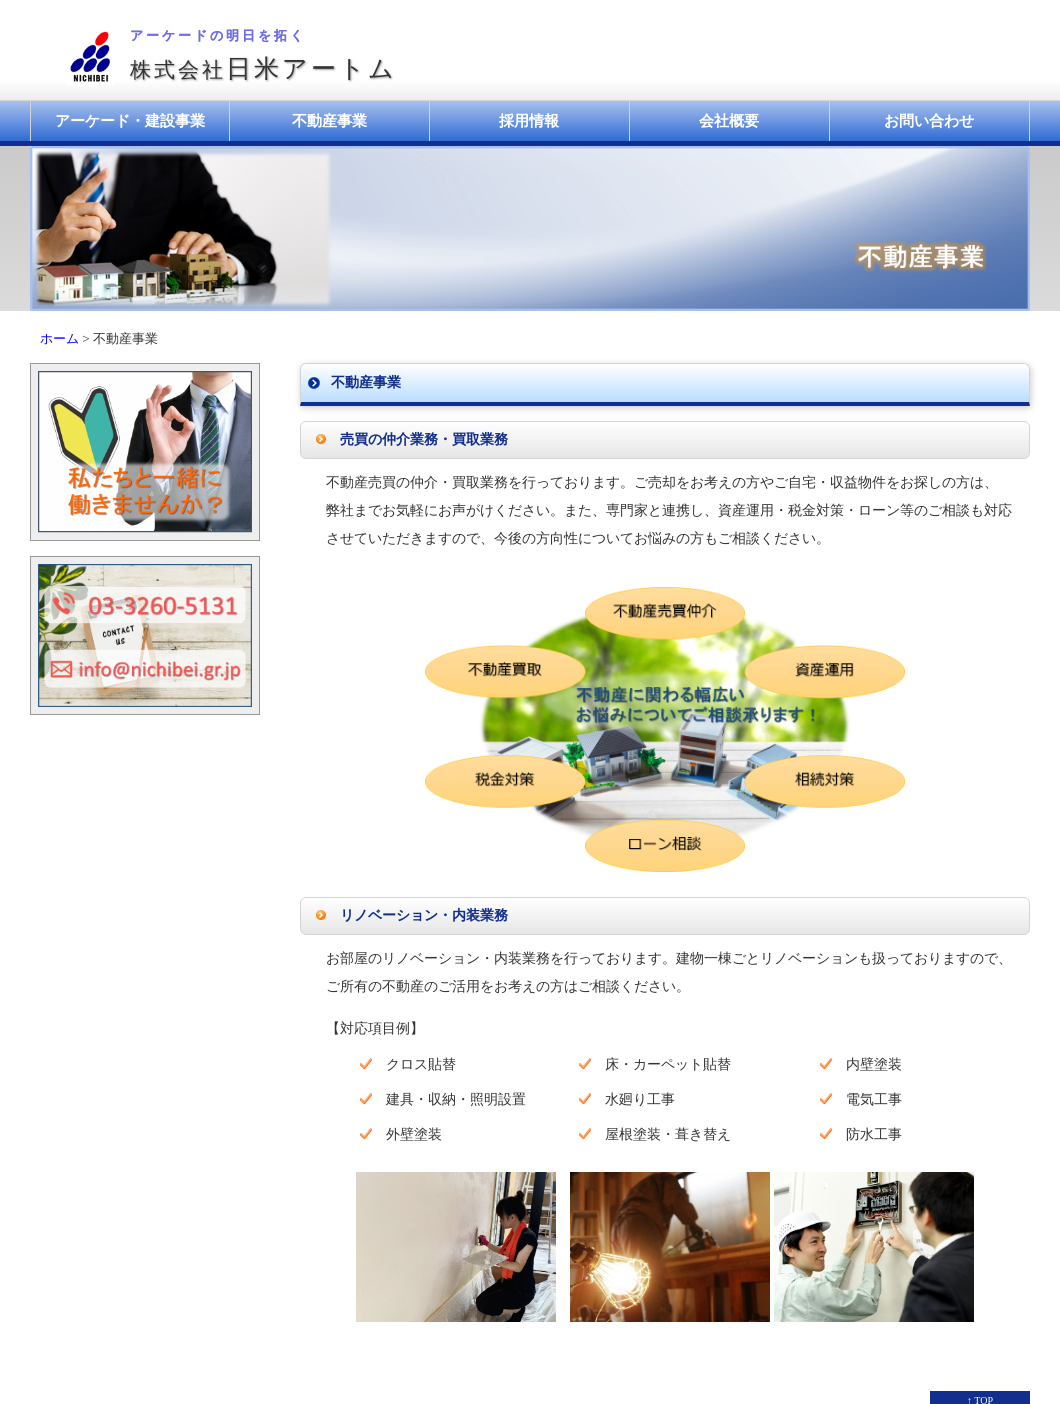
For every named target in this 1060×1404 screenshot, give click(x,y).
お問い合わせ (929, 121)
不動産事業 (329, 121)
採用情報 (529, 121)
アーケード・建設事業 (130, 121)
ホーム (59, 338)
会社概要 (729, 121)
